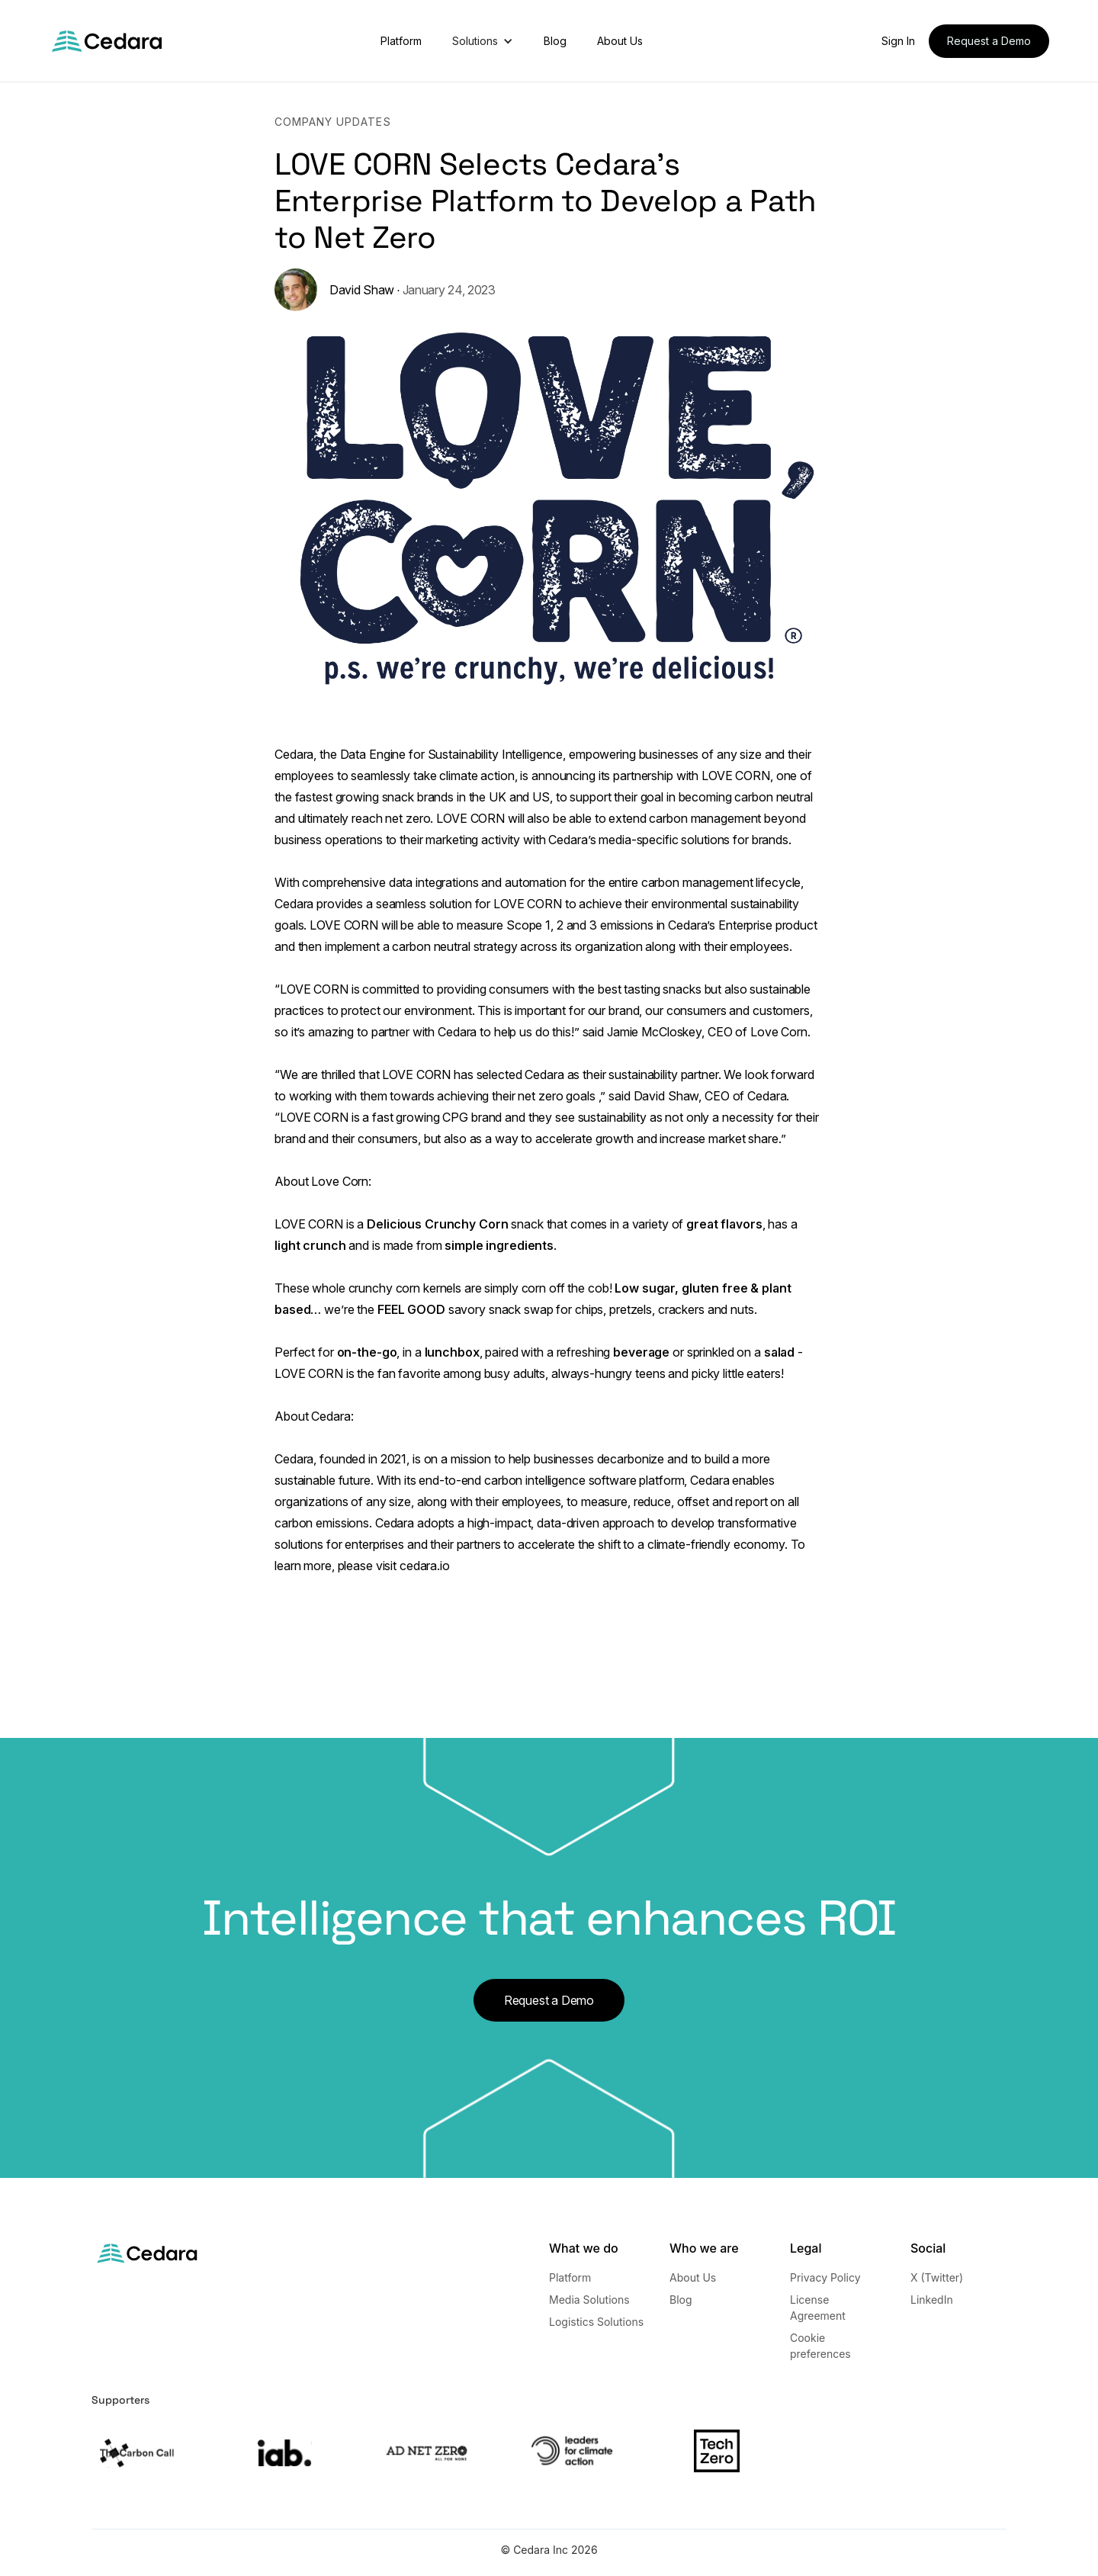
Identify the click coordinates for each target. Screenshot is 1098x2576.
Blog (555, 40)
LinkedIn (931, 2299)
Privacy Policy (825, 2277)
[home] (107, 41)
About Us (620, 40)
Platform (401, 40)
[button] (482, 41)
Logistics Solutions (596, 2321)
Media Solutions (589, 2299)
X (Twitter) (936, 2277)
